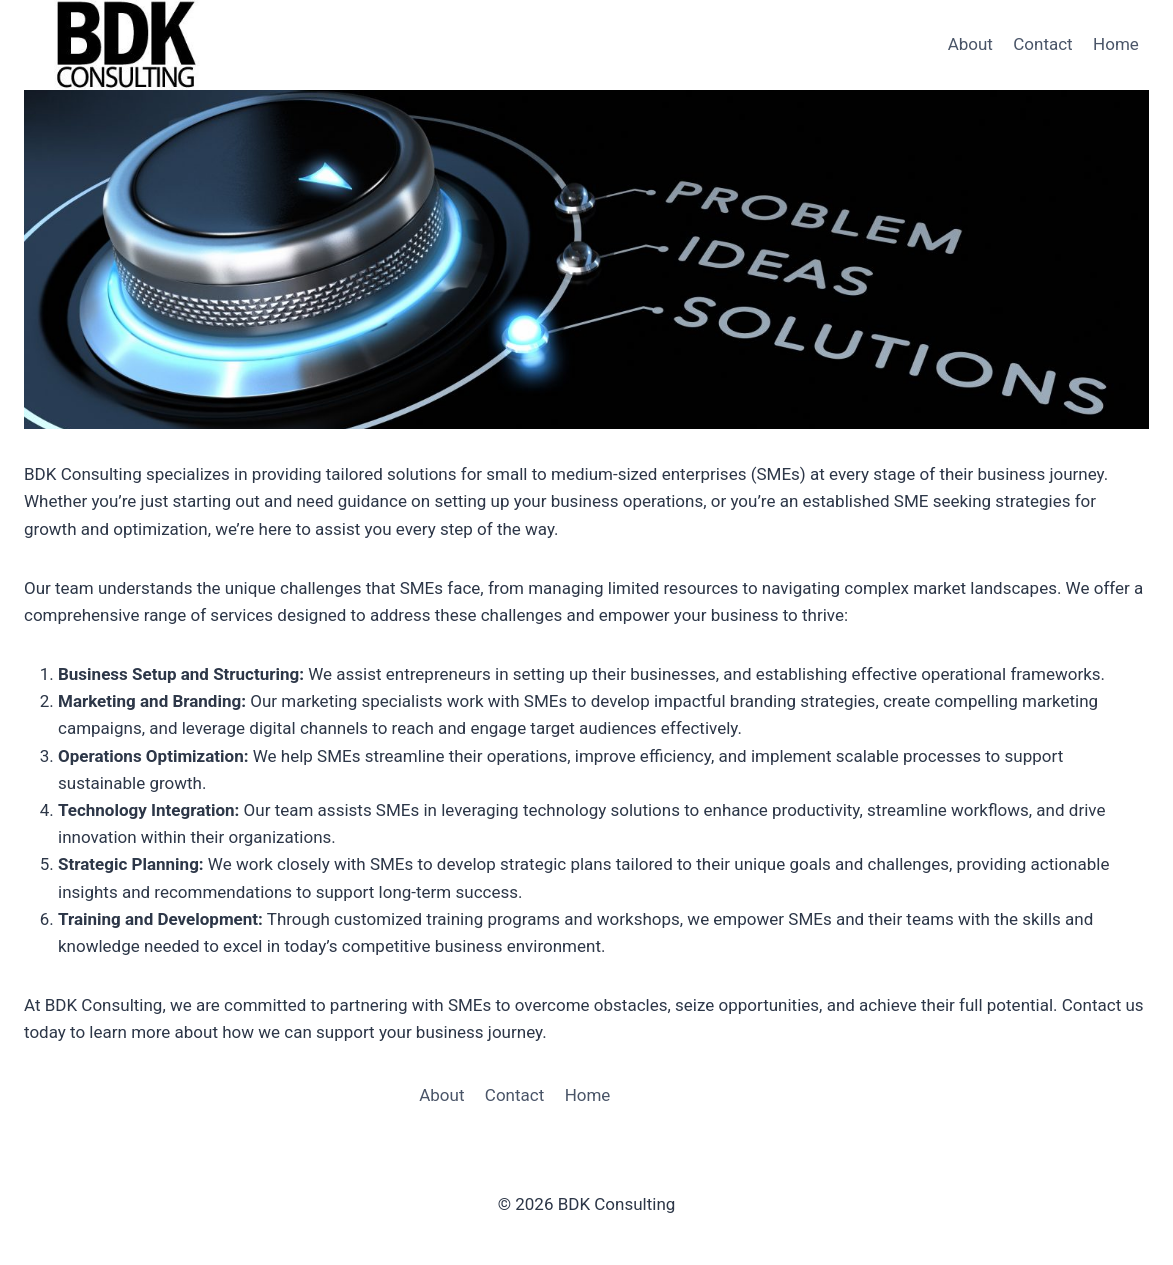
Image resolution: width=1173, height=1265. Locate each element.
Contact (1042, 44)
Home (1116, 44)
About (970, 44)
